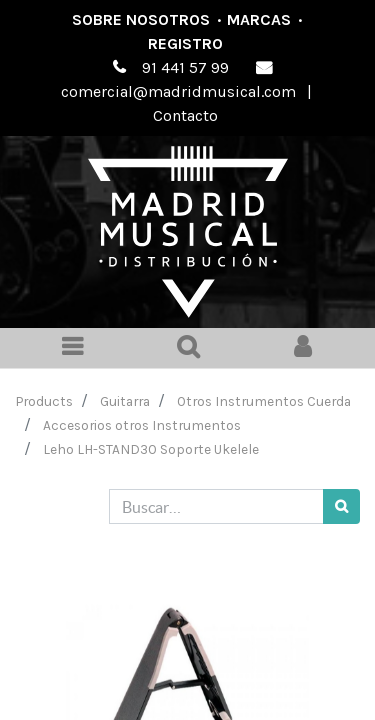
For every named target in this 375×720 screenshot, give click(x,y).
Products (44, 401)
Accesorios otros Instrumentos (142, 425)
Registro (185, 43)
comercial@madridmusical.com (178, 91)
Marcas (259, 19)
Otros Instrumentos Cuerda (264, 401)
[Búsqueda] (341, 506)
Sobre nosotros (141, 19)
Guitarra (125, 401)
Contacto (185, 115)
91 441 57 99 (185, 67)
